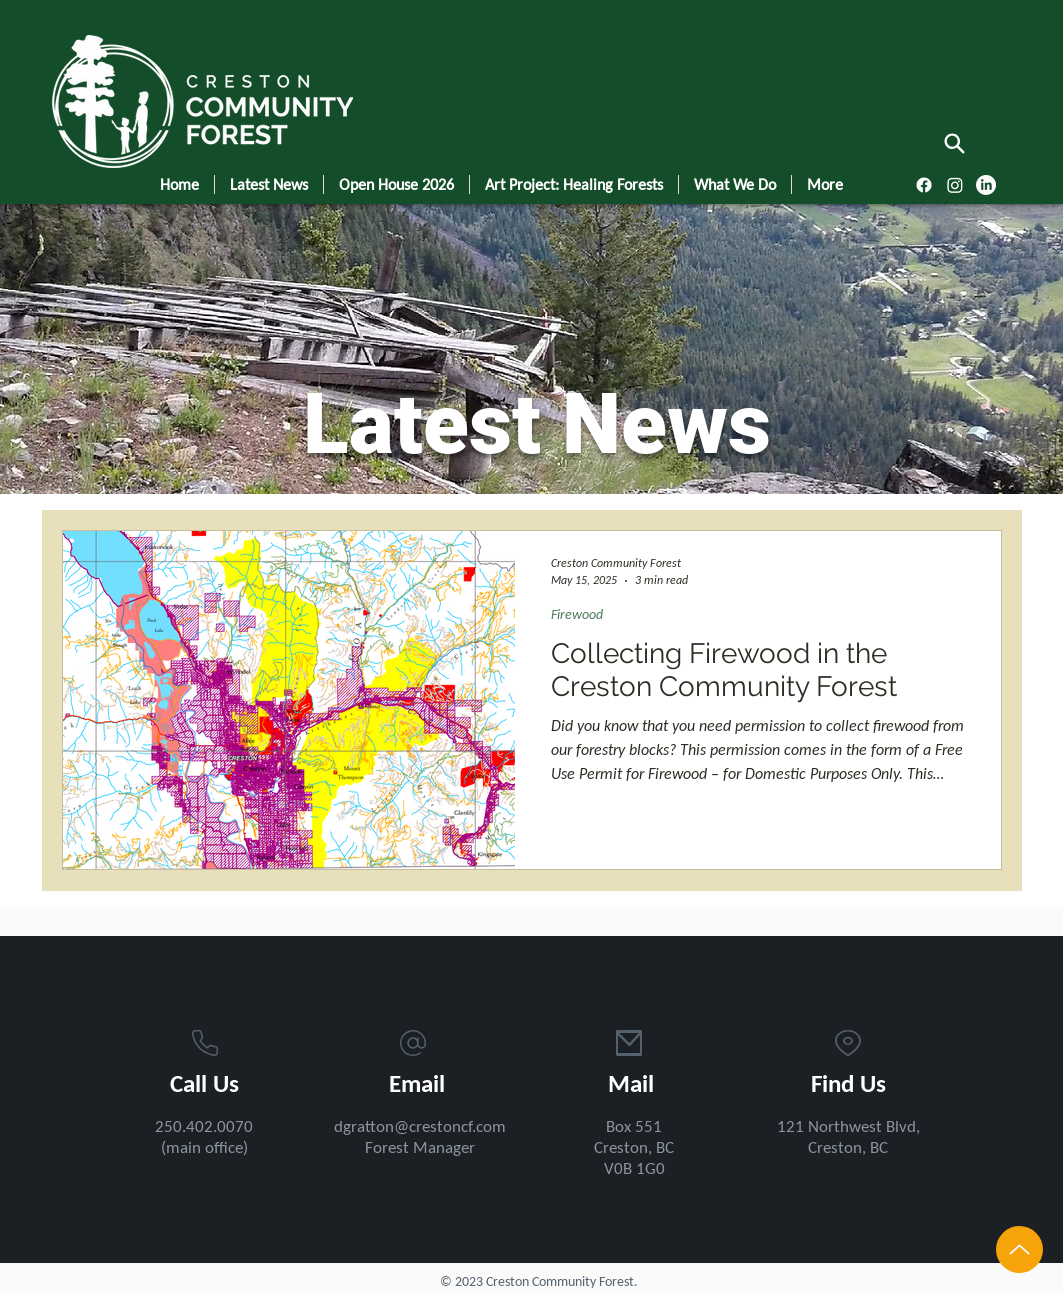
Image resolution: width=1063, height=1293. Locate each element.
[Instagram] (955, 185)
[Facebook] (924, 185)
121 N (798, 1127)
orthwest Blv (863, 1127)
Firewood (577, 615)
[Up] (1019, 1249)
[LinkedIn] (986, 185)
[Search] (955, 143)
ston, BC (859, 1148)
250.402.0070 (204, 1127)
